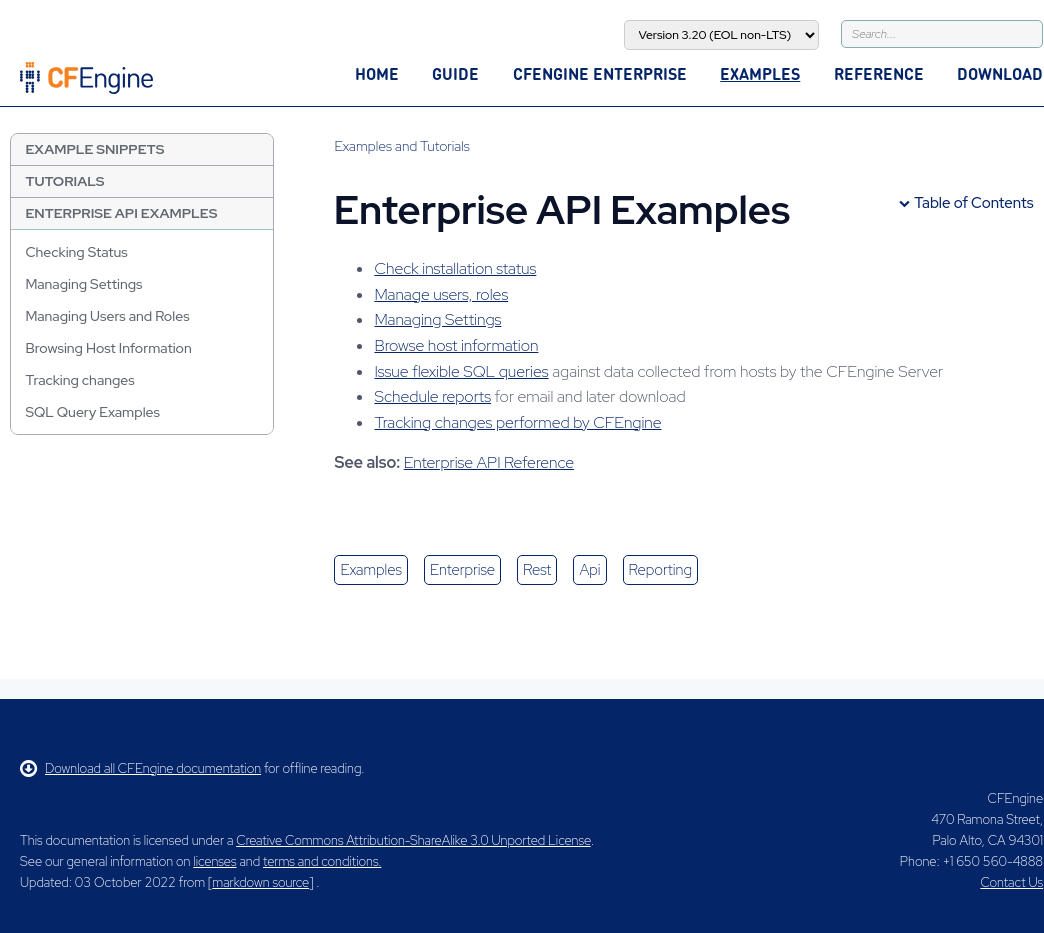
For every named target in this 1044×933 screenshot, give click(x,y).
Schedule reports (432, 396)
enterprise (462, 570)
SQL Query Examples (92, 412)
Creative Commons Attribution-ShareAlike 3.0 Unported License (413, 840)
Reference (879, 73)
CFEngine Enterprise (600, 73)
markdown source (260, 882)
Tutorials (64, 181)
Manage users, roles (441, 294)
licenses (214, 861)
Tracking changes (79, 380)
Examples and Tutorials (401, 146)
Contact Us (1011, 882)
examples (371, 570)
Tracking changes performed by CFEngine (517, 422)
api (589, 570)
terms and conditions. (322, 861)
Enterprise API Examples (121, 213)
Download (1000, 73)
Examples (760, 73)
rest (537, 570)
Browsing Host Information (108, 348)
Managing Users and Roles (107, 316)
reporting (660, 570)
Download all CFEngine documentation (140, 768)
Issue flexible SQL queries (461, 371)
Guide (455, 73)
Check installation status (455, 268)
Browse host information (456, 345)
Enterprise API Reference (489, 462)
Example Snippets (94, 149)
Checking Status (76, 252)
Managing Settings (83, 284)
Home (377, 73)
